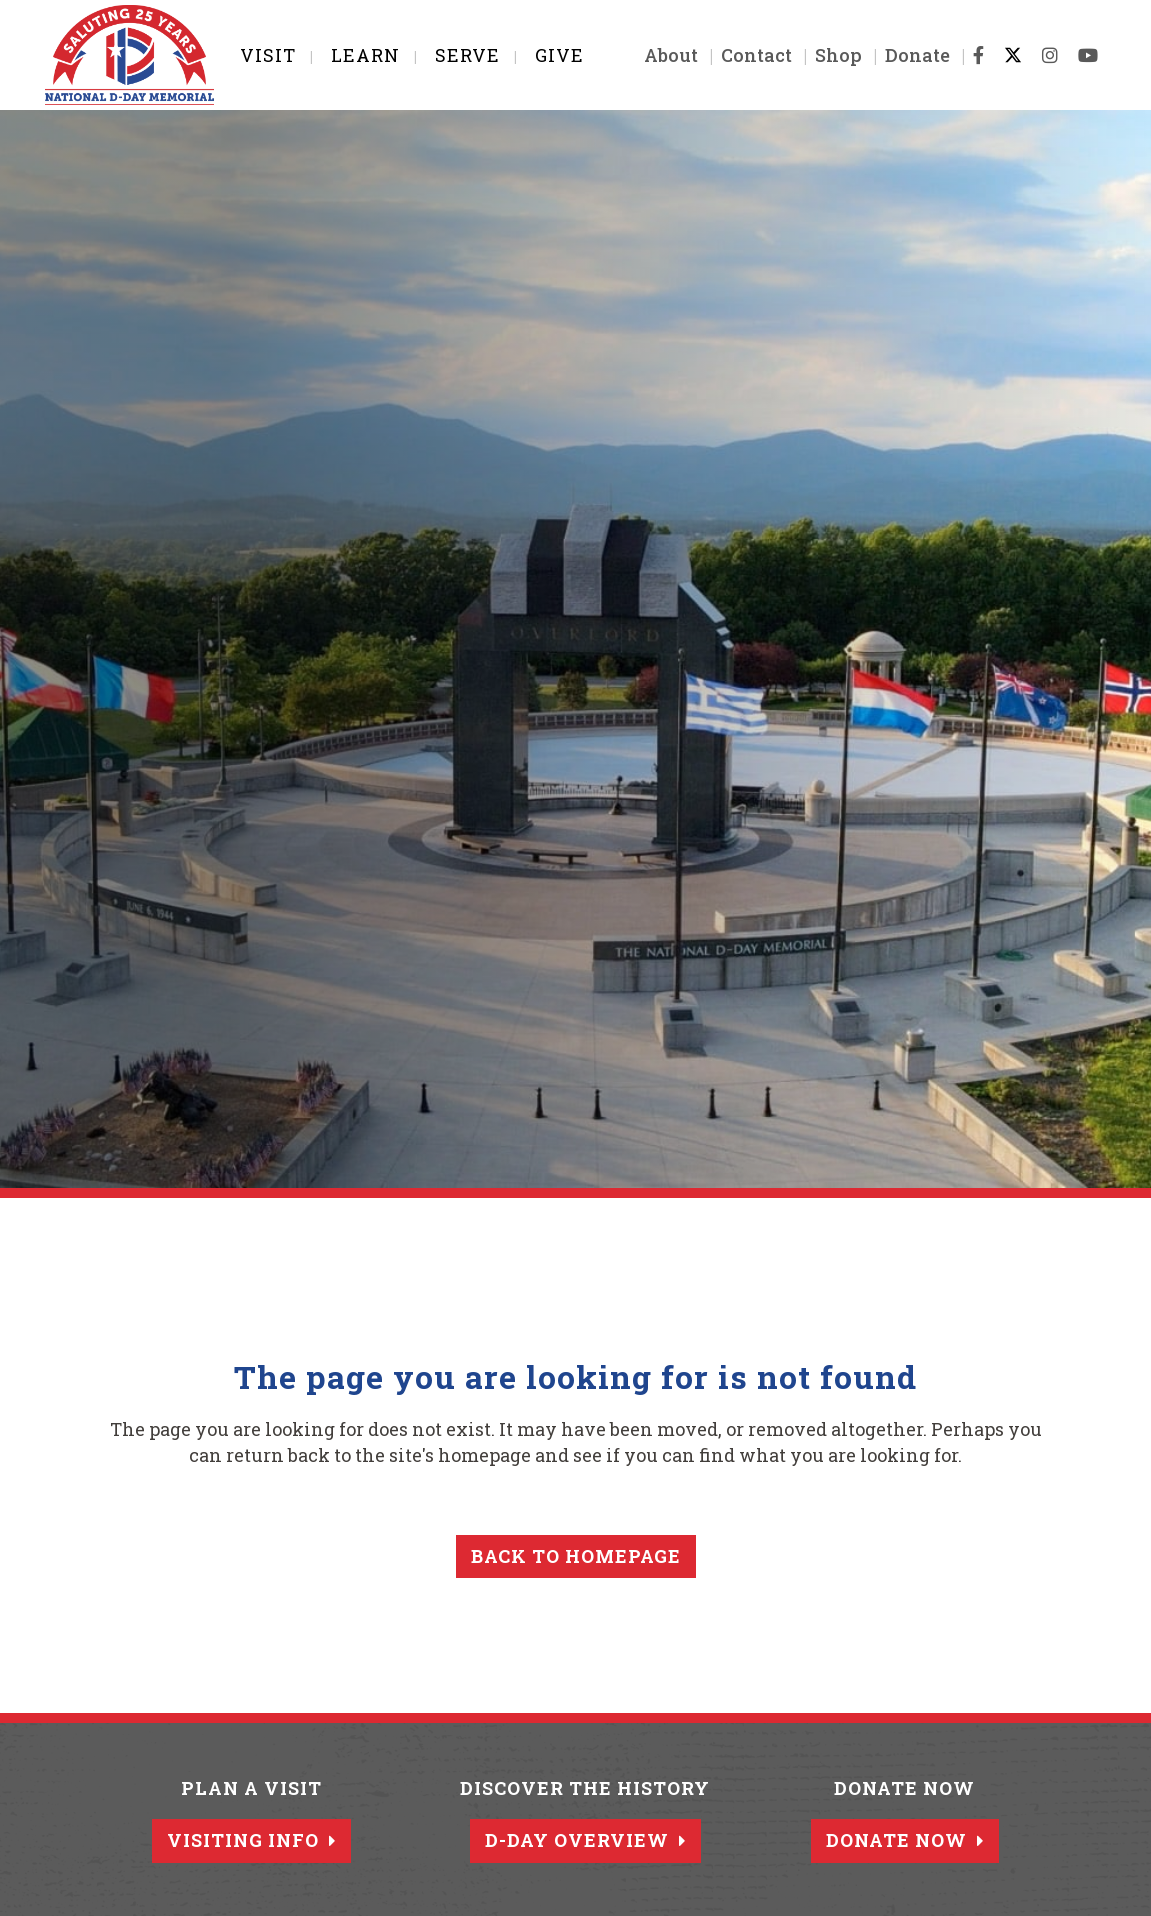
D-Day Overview (585, 1840)
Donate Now (905, 1840)
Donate (917, 55)
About (671, 55)
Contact (756, 55)
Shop (838, 55)
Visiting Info (251, 1840)
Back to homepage (576, 1556)
